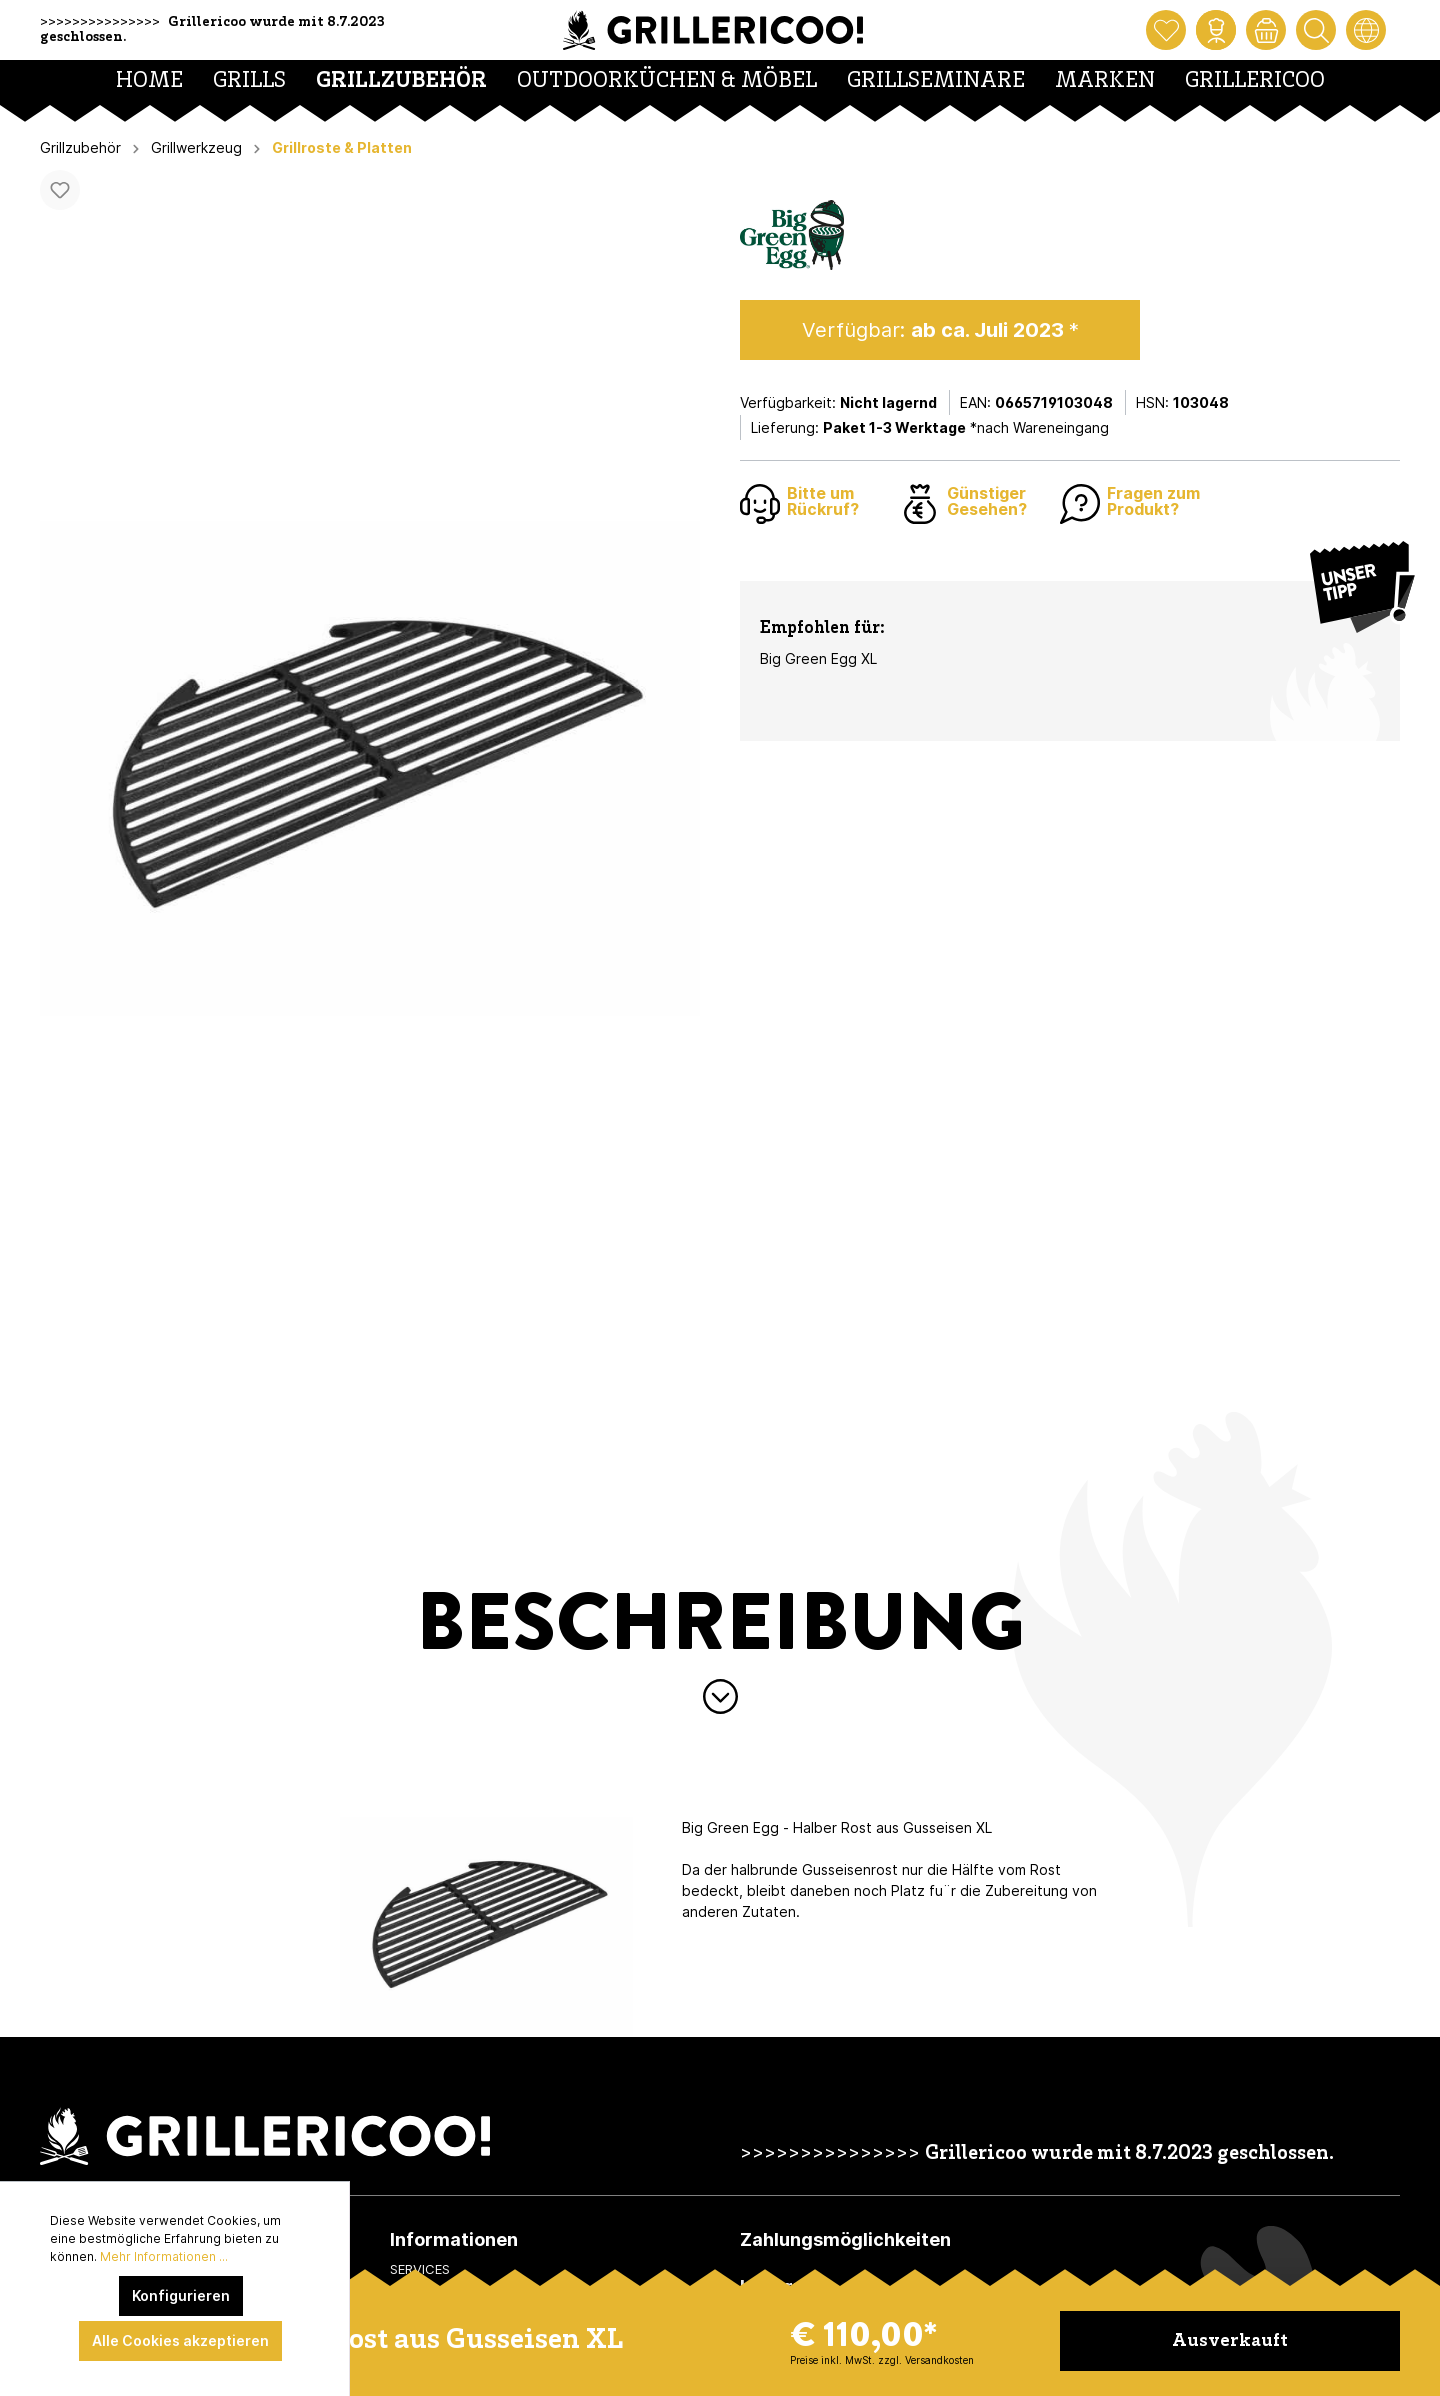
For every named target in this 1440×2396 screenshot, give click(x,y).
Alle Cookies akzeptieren (180, 2340)
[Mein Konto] (1216, 30)
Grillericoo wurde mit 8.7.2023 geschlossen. (1129, 2154)
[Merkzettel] (1166, 30)
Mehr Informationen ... (164, 2256)
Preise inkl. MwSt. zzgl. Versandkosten (882, 2360)
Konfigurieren (181, 2295)
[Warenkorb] (1266, 30)
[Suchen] (1316, 30)
